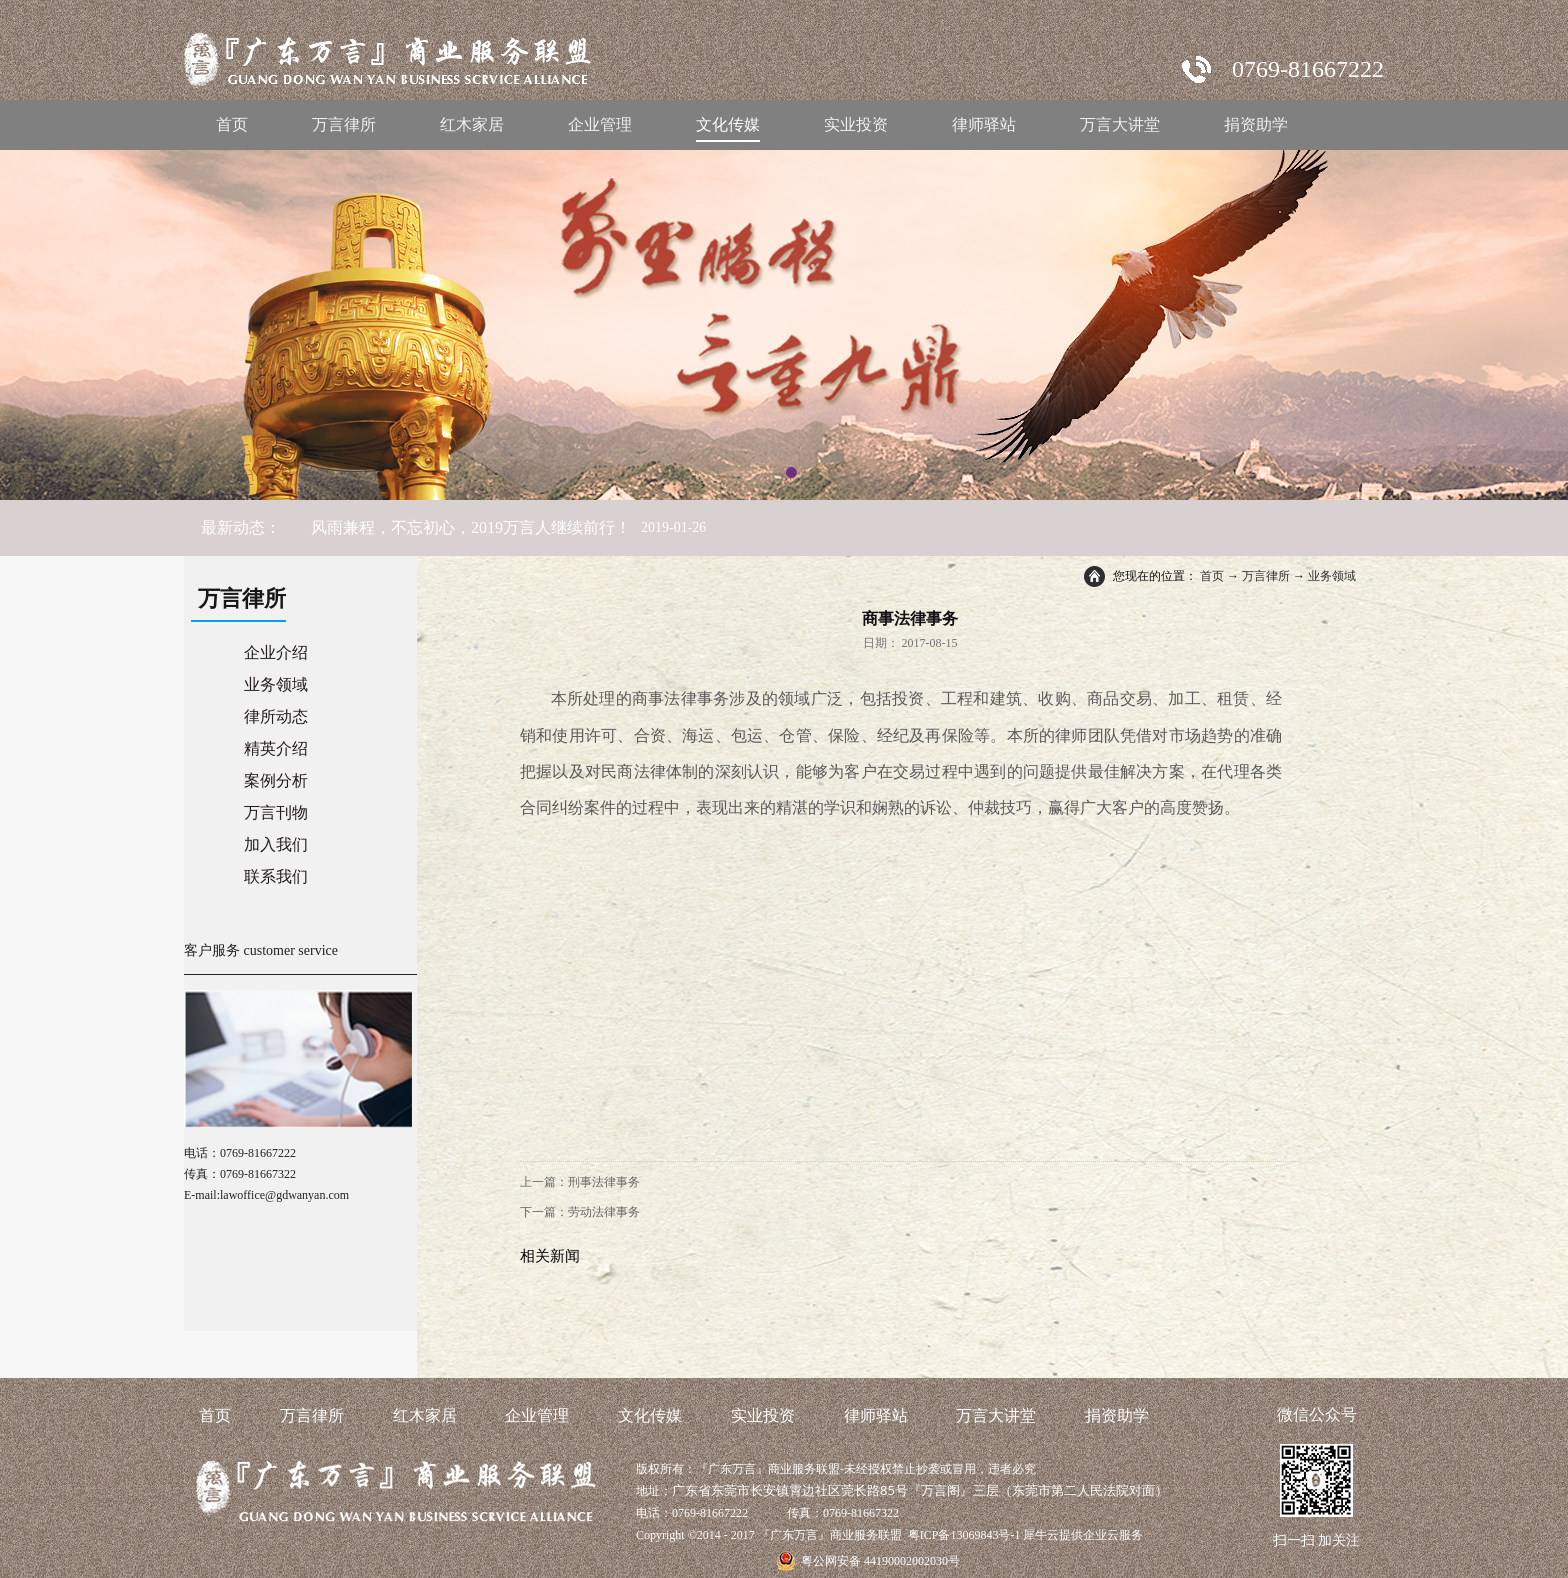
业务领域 (1332, 576)
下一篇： (580, 1212)
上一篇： (580, 1182)
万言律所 (1266, 576)
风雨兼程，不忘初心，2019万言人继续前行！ (471, 527)
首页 (232, 124)
